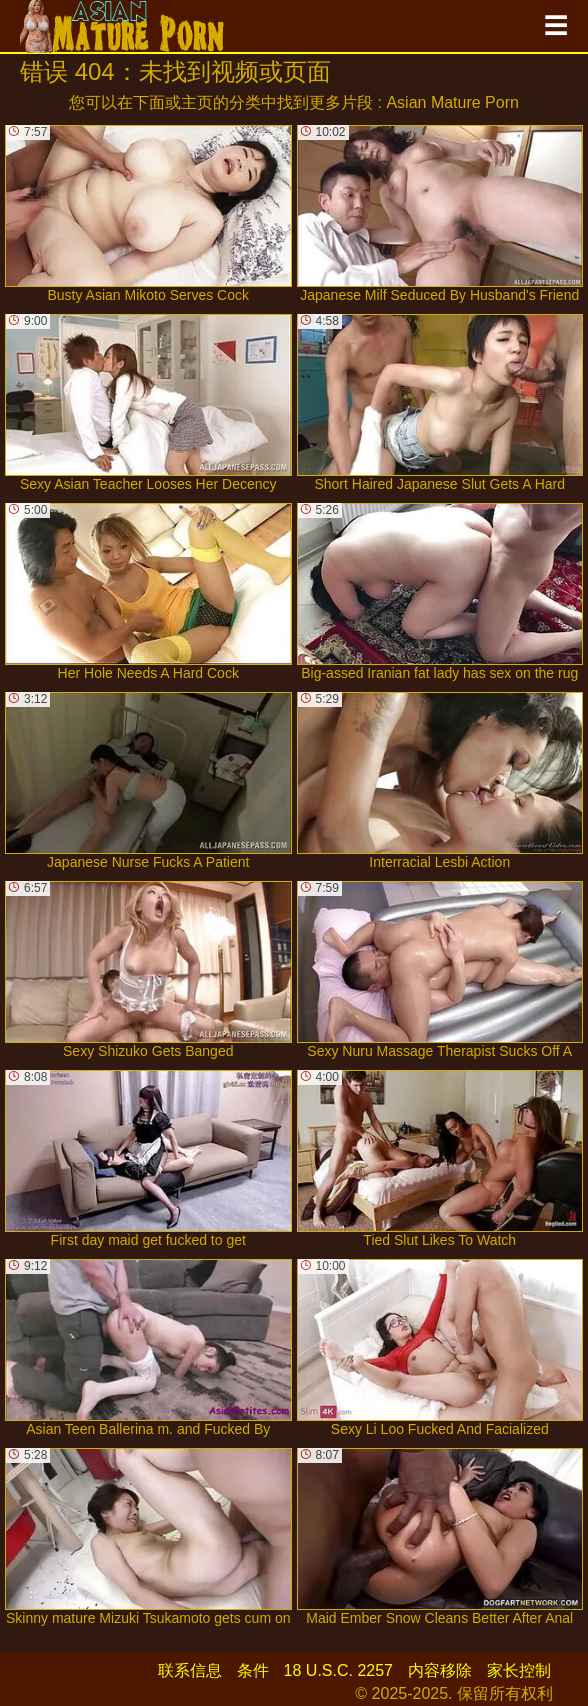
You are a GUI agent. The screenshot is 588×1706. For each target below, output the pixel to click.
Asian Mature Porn (452, 102)
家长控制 (519, 1670)
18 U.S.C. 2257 (338, 1670)
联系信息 (190, 1670)
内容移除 (440, 1670)
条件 (253, 1670)
